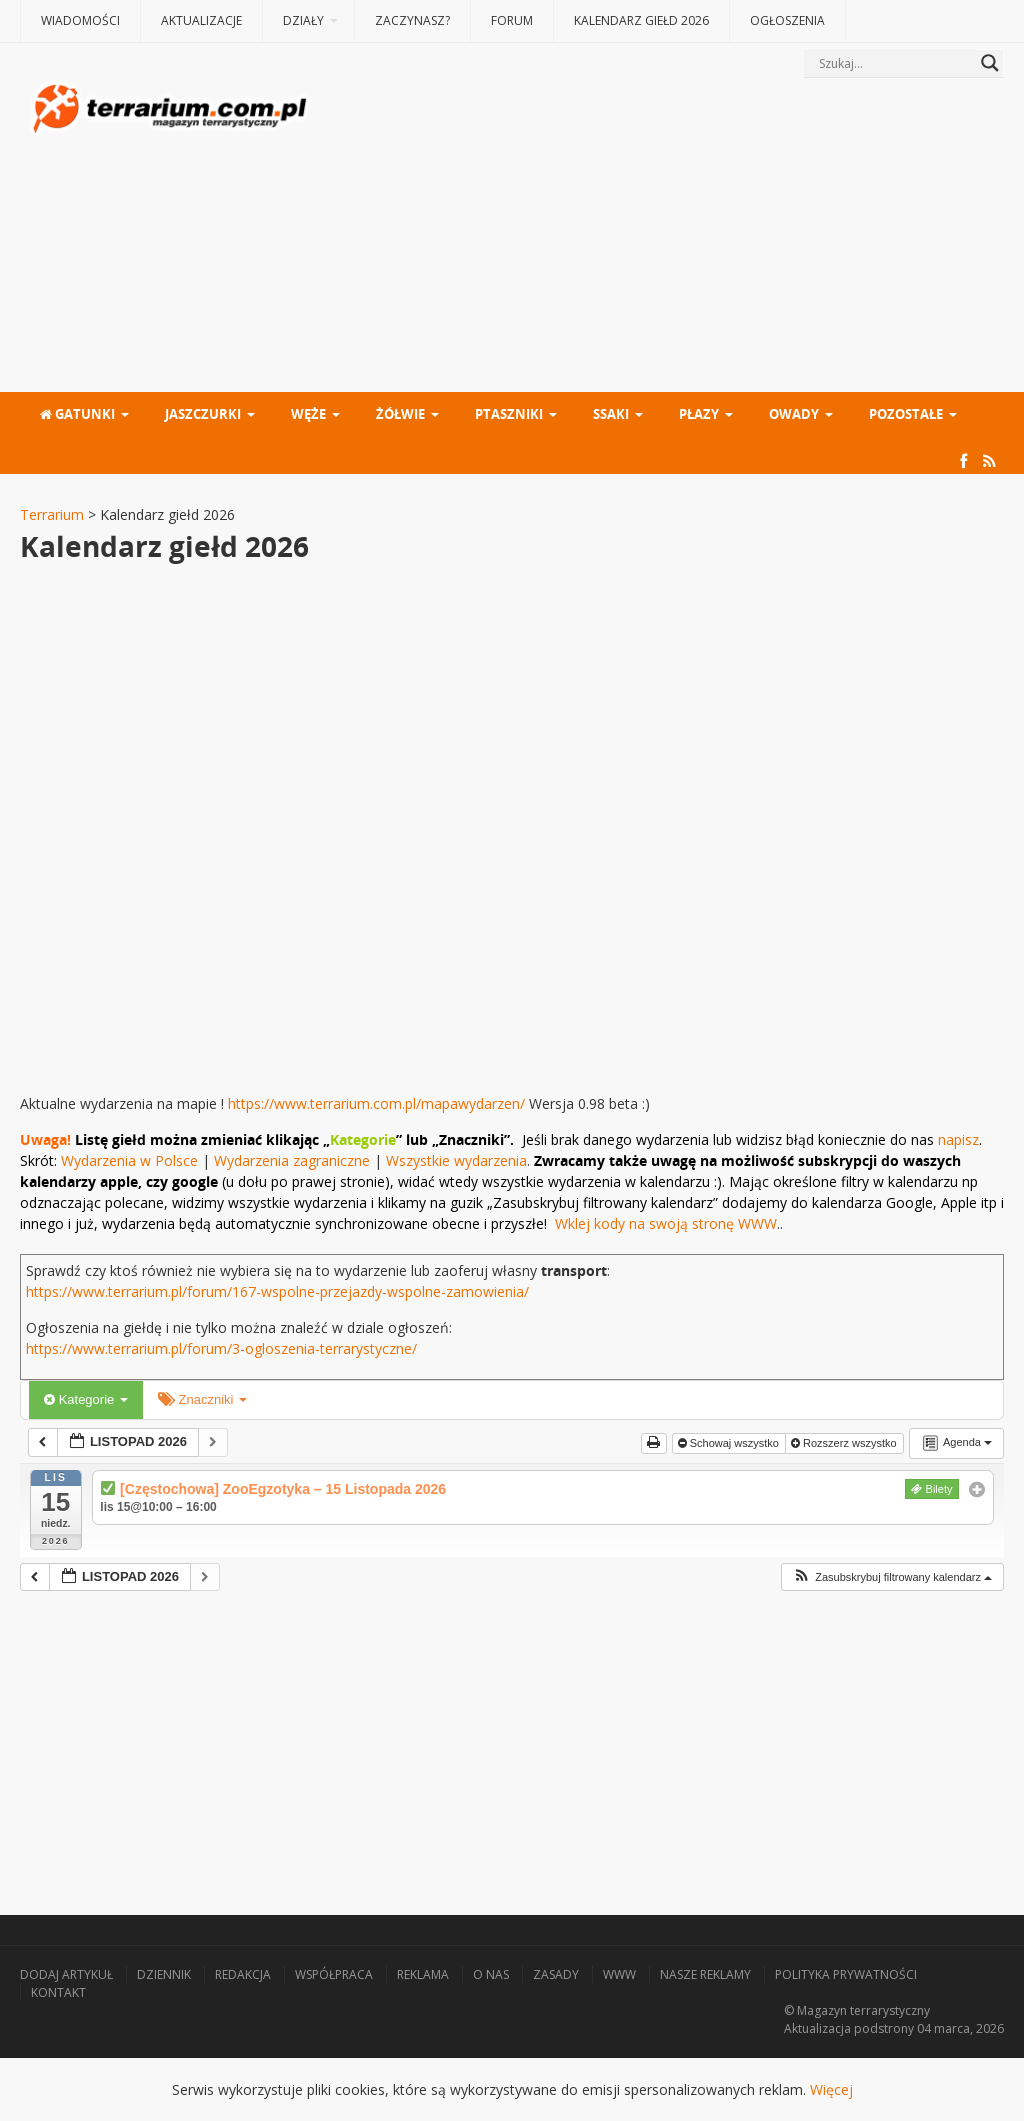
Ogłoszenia (787, 20)
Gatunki (77, 414)
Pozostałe (906, 414)
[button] (892, 1577)
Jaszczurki (203, 414)
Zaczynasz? (412, 20)
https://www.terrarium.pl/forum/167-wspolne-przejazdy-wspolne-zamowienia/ (277, 1291)
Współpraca (334, 1974)
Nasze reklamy (705, 1974)
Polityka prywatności (846, 1974)
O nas (491, 1974)
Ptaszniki (509, 414)
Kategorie (86, 1399)
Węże (308, 414)
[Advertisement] (659, 237)
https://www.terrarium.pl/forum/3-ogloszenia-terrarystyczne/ (221, 1348)
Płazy (699, 414)
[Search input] (895, 63)
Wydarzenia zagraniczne (294, 1160)
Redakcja (243, 1974)
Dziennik (164, 1974)
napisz (958, 1139)
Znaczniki (202, 1399)
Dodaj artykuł (66, 1974)
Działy (303, 20)
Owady (794, 414)
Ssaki (611, 414)
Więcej (831, 2089)
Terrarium (52, 514)
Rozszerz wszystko (845, 1443)
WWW (619, 1974)
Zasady (556, 1974)
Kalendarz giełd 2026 (641, 20)
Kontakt (58, 1992)
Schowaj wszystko (730, 1443)
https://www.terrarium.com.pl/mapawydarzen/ (376, 1103)
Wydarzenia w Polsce (129, 1160)
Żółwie (400, 414)
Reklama (423, 1974)
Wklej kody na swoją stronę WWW (666, 1223)
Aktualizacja (817, 2028)
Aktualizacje (201, 20)
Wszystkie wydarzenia (456, 1160)
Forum (512, 20)
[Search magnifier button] (990, 63)
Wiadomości (80, 20)
